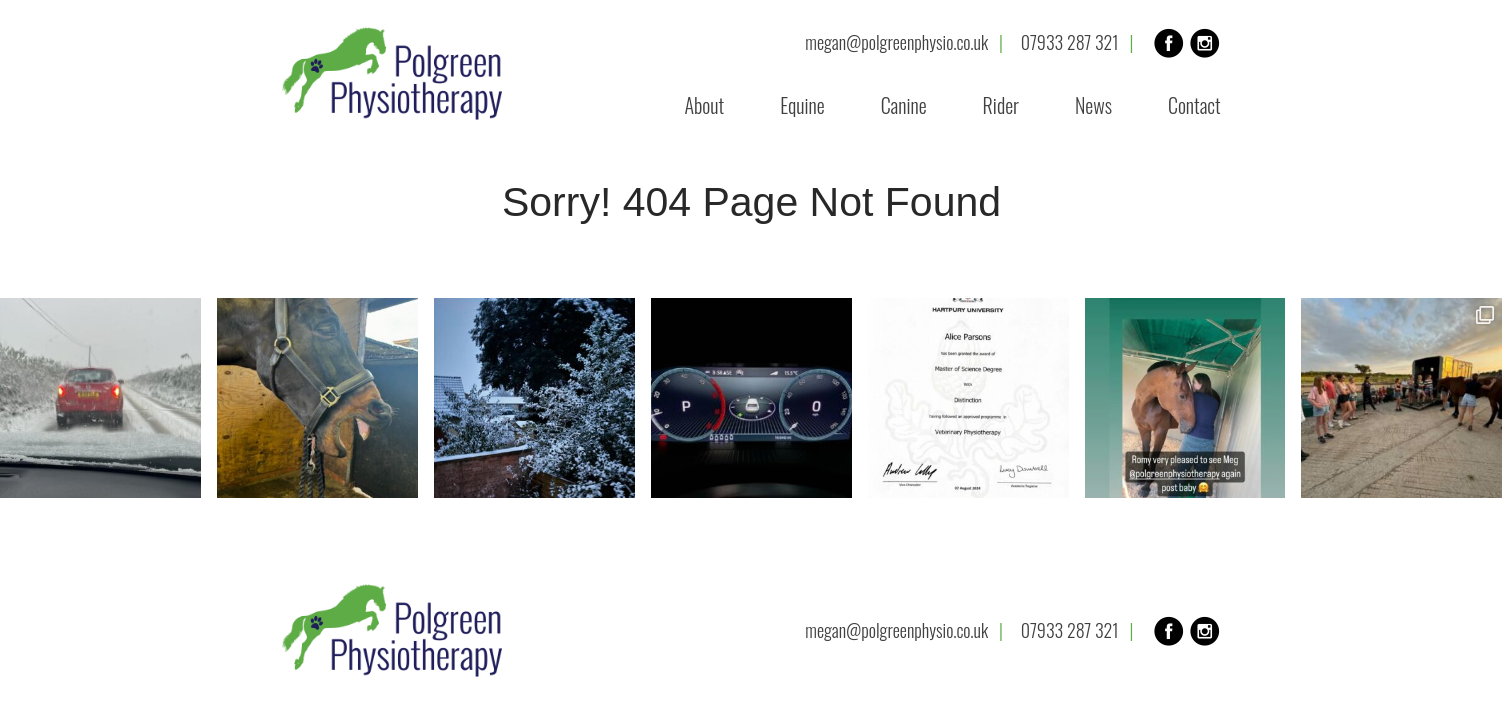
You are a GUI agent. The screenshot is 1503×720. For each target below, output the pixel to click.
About (705, 105)
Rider (1001, 105)
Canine (904, 105)
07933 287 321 (1070, 43)
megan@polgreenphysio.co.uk (896, 43)
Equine (802, 105)
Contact (1194, 105)
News (1093, 105)
